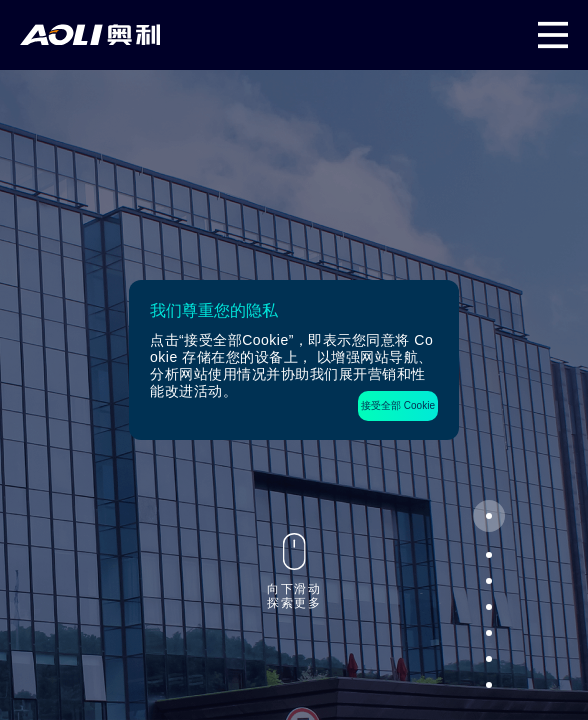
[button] (489, 516)
